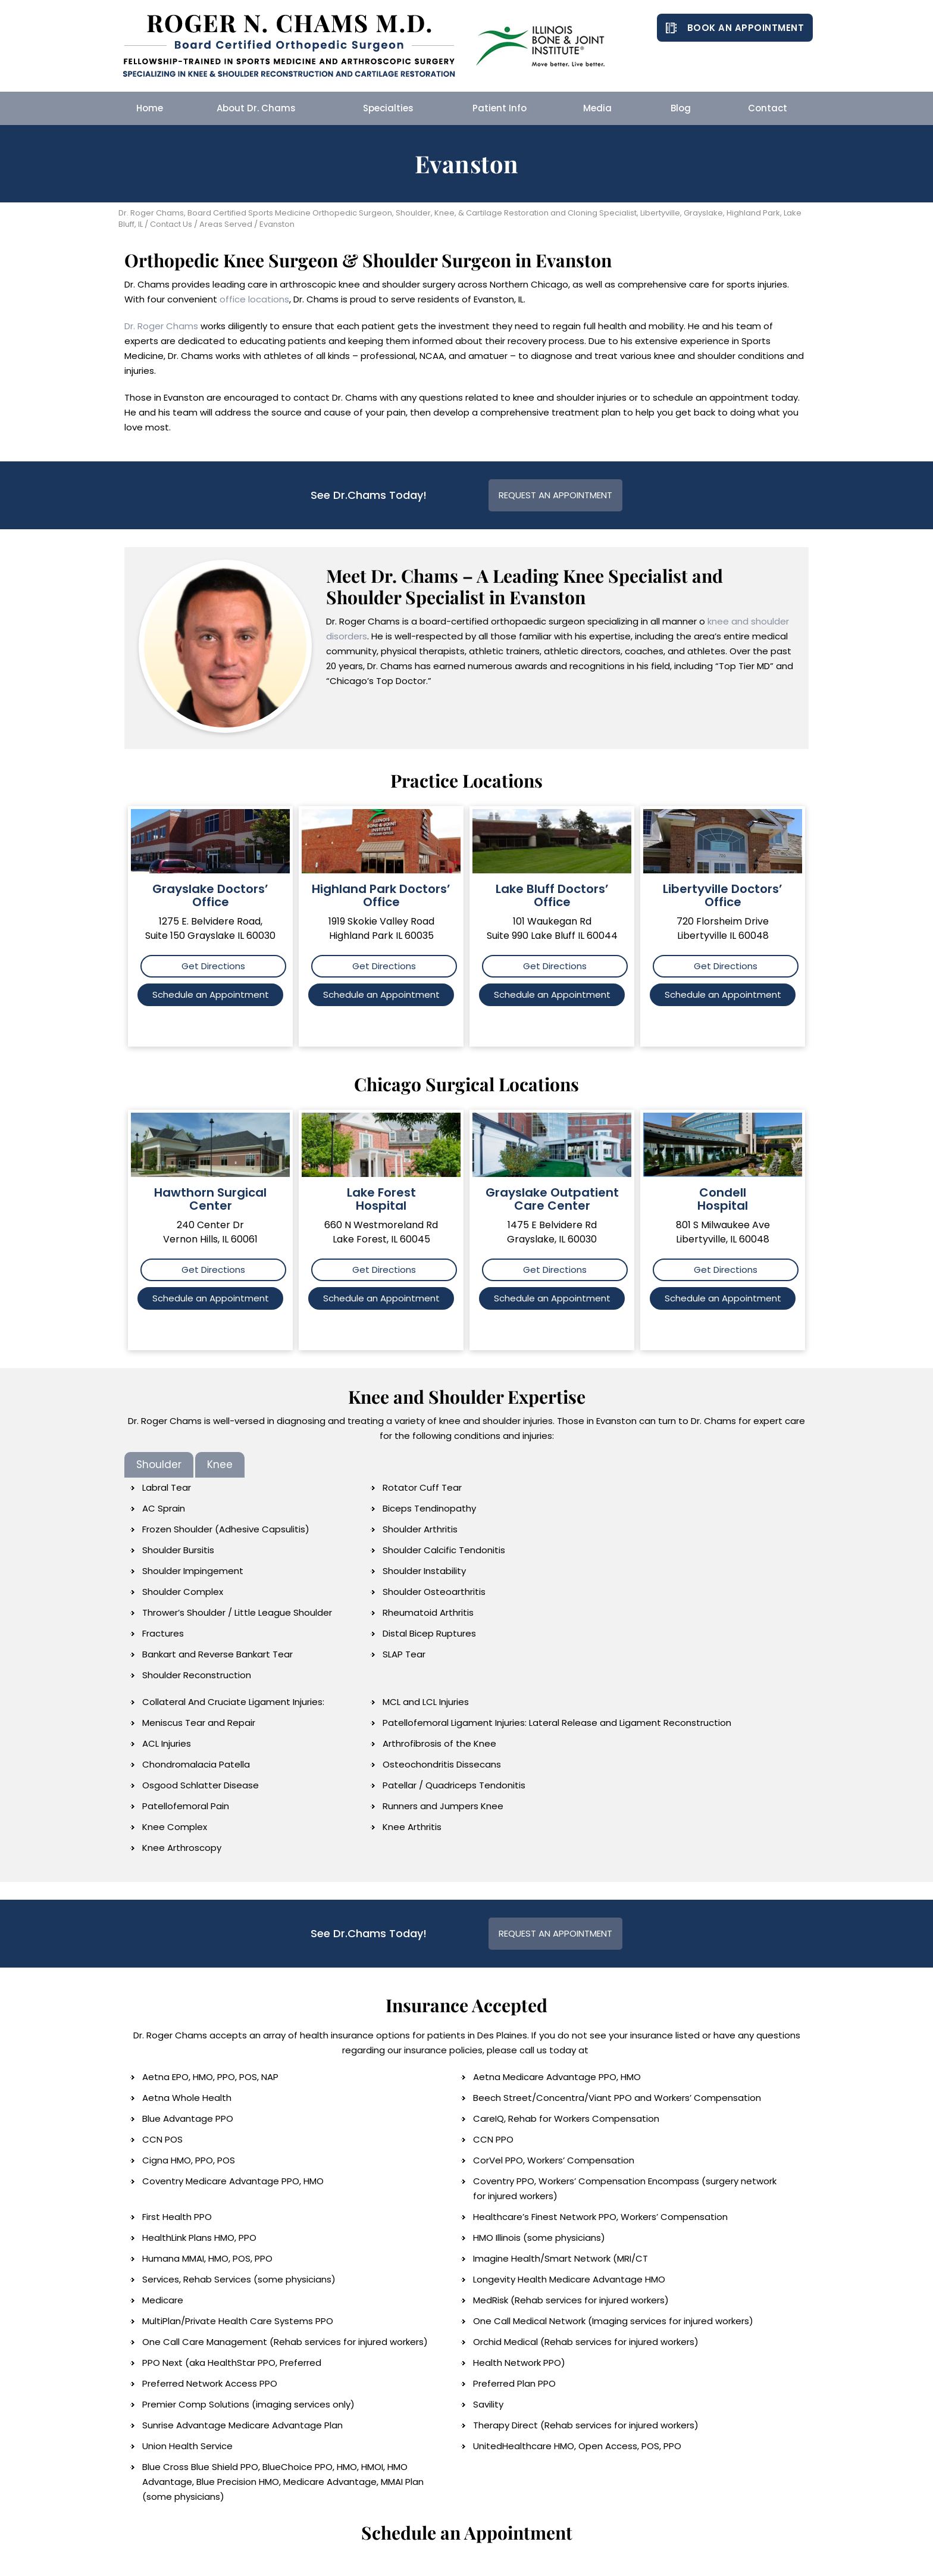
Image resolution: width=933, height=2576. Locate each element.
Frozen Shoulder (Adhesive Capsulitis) (225, 1529)
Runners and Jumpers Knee (443, 1806)
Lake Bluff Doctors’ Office (552, 895)
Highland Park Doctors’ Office (381, 895)
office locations (254, 299)
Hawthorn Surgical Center (210, 1199)
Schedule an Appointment (210, 994)
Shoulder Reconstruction (196, 1675)
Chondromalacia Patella (196, 1764)
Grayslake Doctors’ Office (210, 895)
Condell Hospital (722, 1199)
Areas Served (225, 224)
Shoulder (158, 1464)
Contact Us (171, 224)
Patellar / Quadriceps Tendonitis (454, 1785)
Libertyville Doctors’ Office (722, 895)
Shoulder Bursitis (178, 1550)
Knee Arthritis (412, 1827)
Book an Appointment (745, 27)
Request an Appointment (555, 495)
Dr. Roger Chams (161, 326)
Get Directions (213, 966)
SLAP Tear (404, 1654)
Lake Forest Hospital (381, 1199)
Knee (220, 1464)
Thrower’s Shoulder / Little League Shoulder (237, 1612)
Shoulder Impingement (192, 1571)
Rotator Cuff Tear (422, 1487)
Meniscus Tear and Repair (198, 1722)
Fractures (163, 1633)
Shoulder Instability (424, 1571)
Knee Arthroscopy (181, 1847)
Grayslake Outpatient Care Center (552, 1199)
